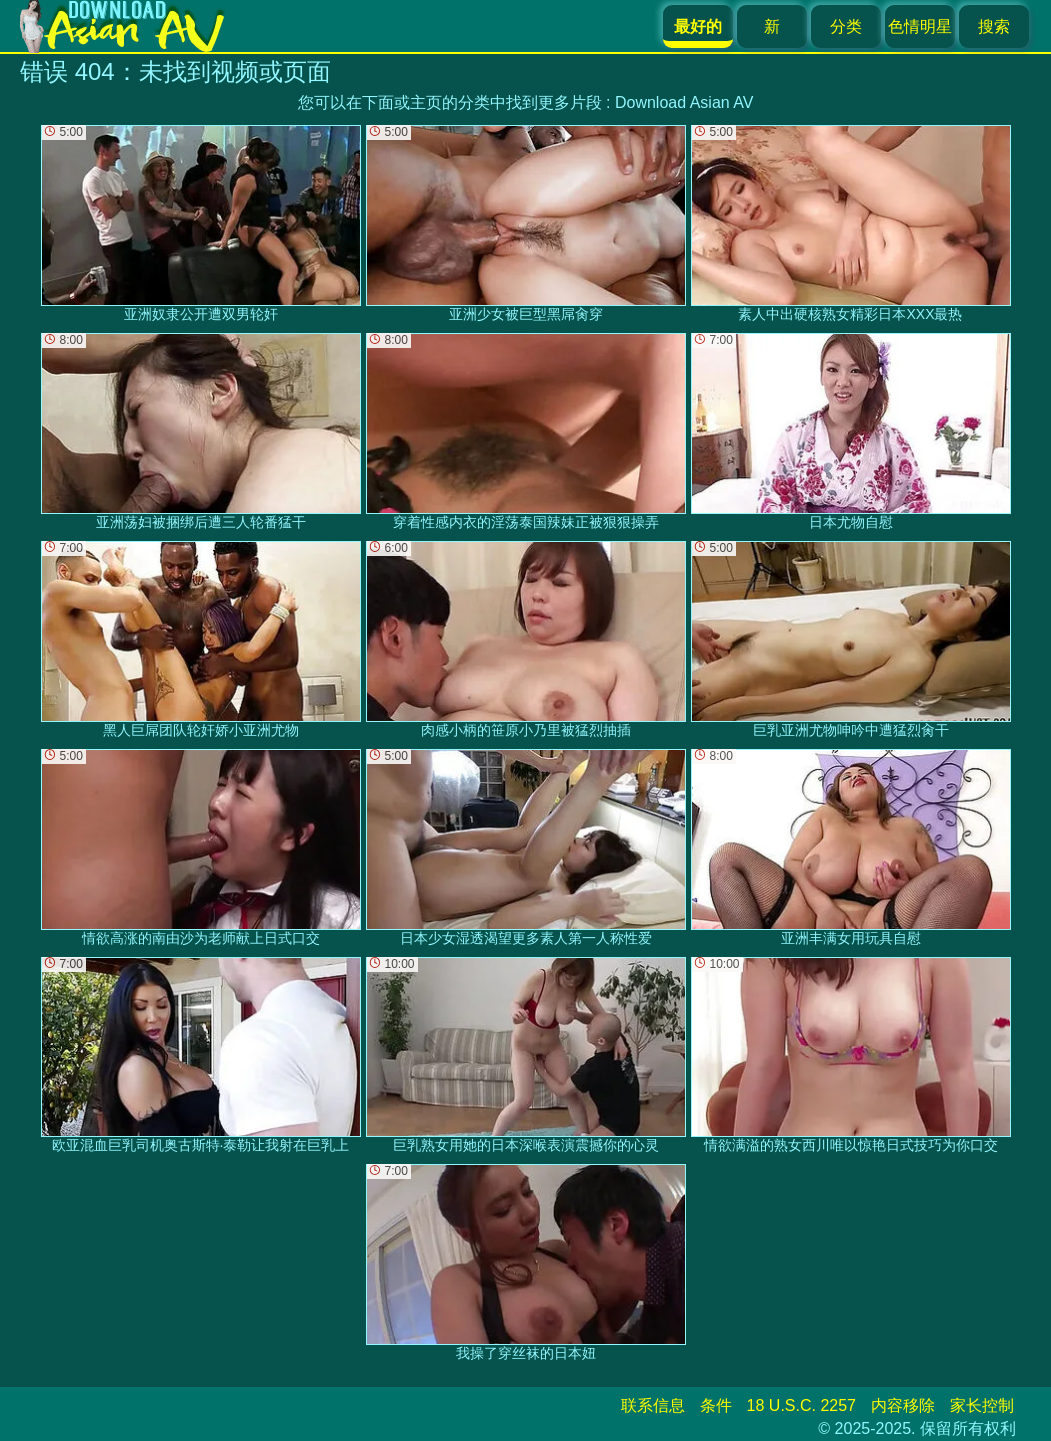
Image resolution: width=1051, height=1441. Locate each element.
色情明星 (920, 26)
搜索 (994, 26)
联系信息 (653, 1405)
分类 (846, 26)
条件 (716, 1405)
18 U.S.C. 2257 (801, 1405)
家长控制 (982, 1405)
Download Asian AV (684, 102)
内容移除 (903, 1405)
